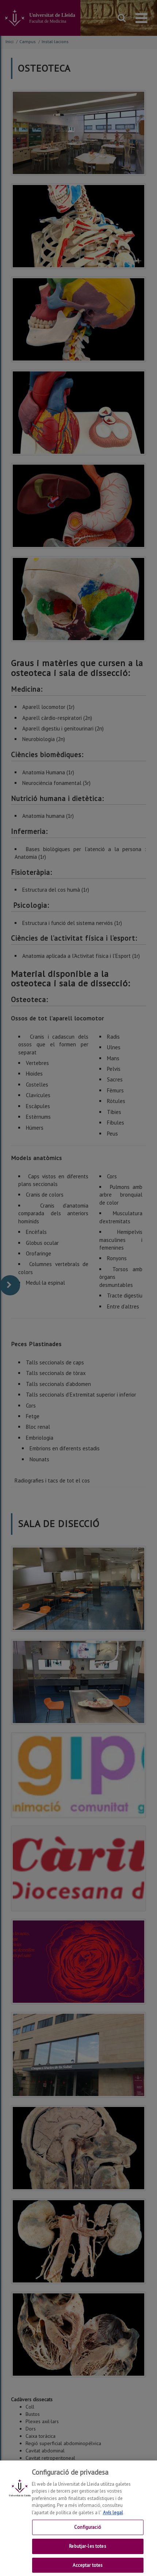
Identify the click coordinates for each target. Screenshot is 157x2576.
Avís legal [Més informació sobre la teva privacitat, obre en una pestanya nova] (113, 2519)
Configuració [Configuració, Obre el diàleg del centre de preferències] (87, 2533)
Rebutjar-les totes (87, 2552)
